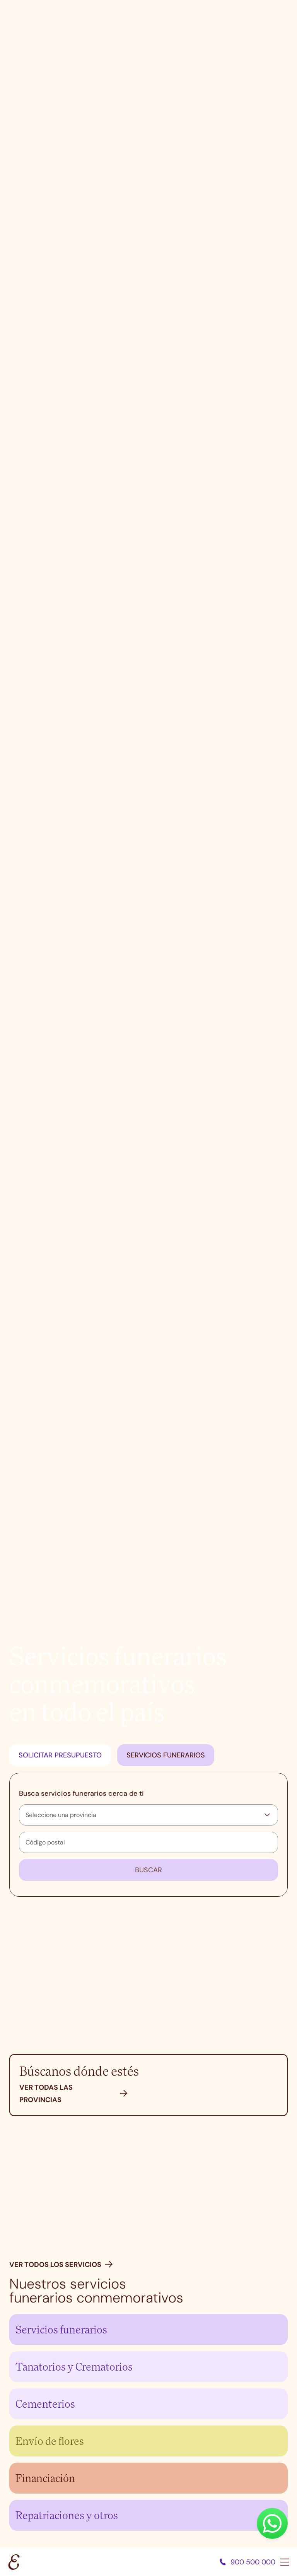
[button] (123, 2093)
